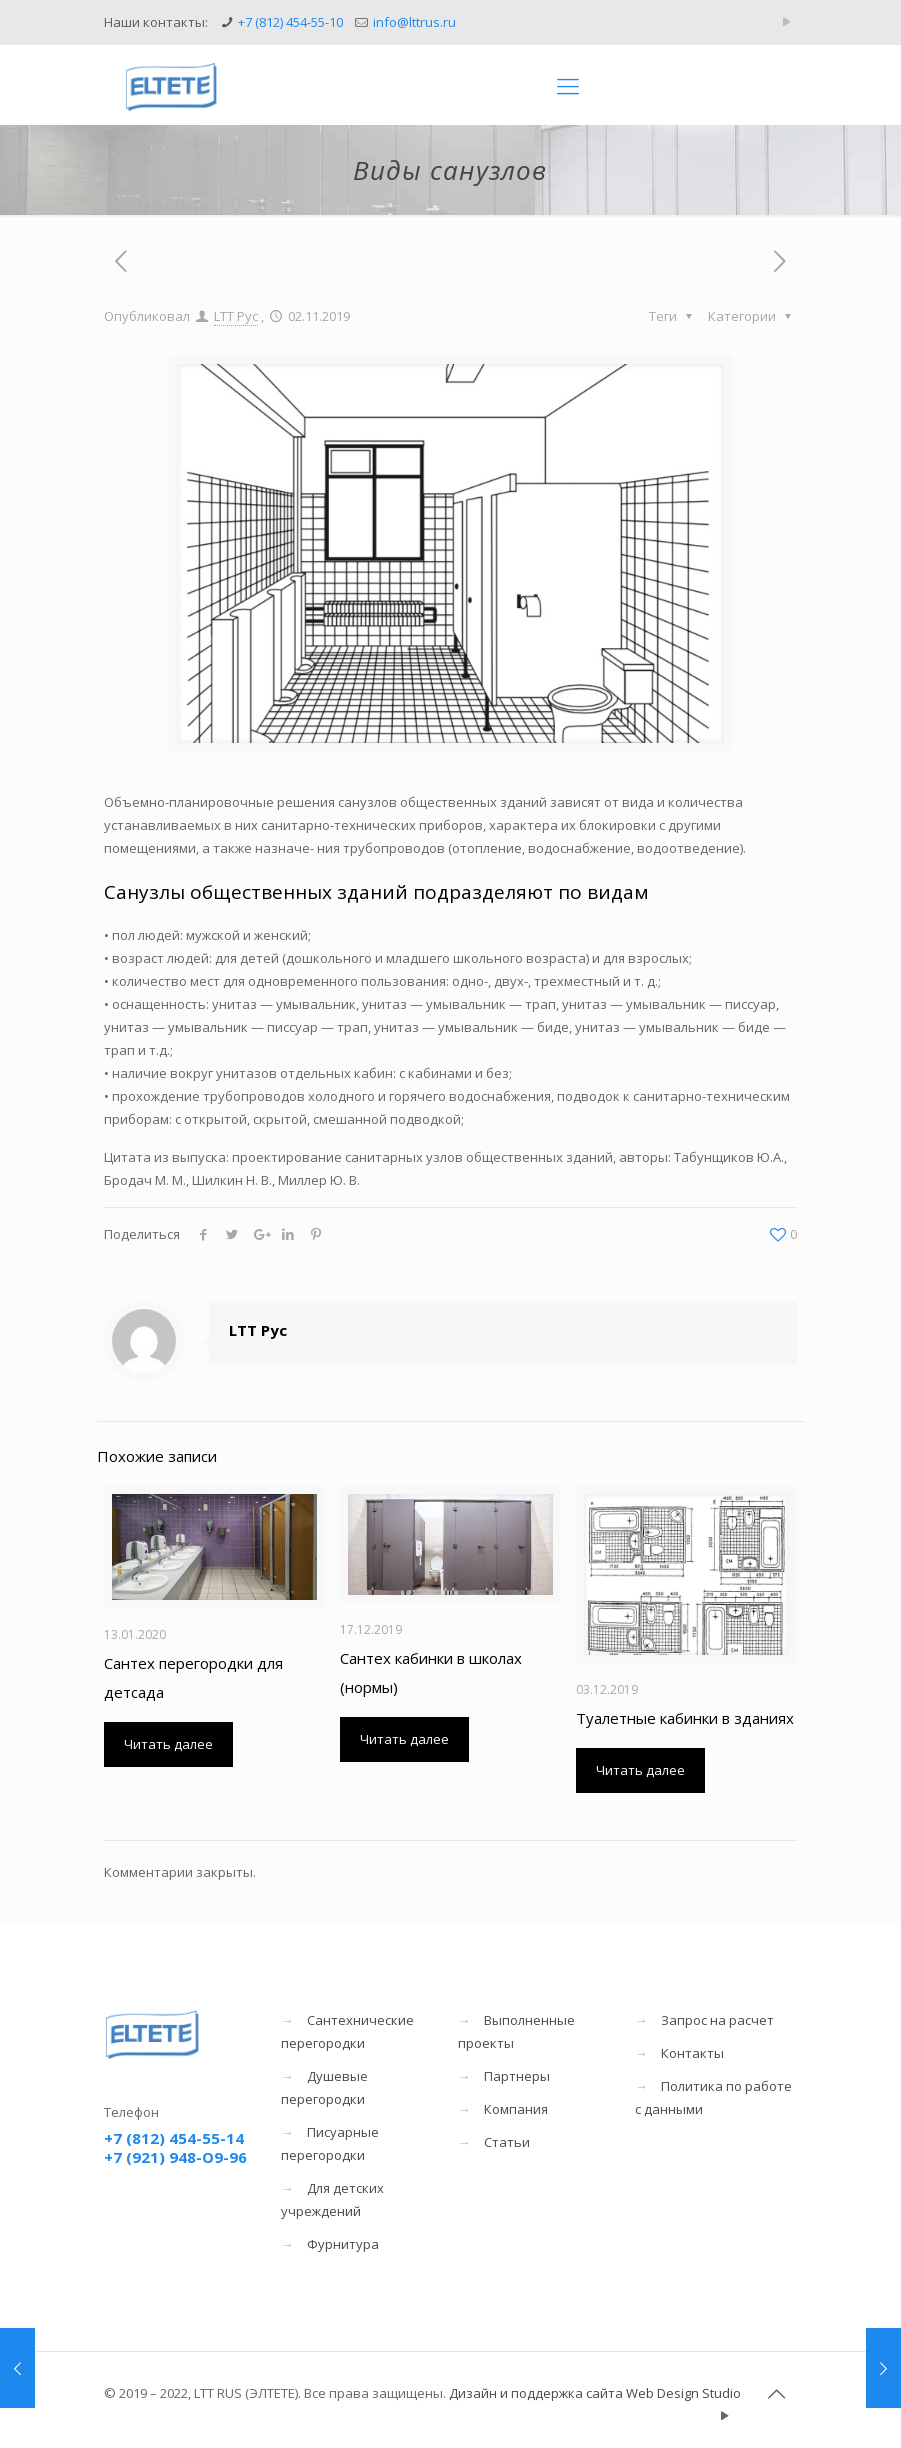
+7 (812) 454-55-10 (290, 22)
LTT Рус (236, 316)
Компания (516, 2109)
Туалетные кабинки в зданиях (685, 1718)
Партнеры (517, 2076)
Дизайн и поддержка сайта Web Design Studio (595, 2393)
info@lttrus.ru (414, 22)
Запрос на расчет (717, 2020)
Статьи (507, 2142)
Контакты (692, 2053)
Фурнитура (343, 2244)
